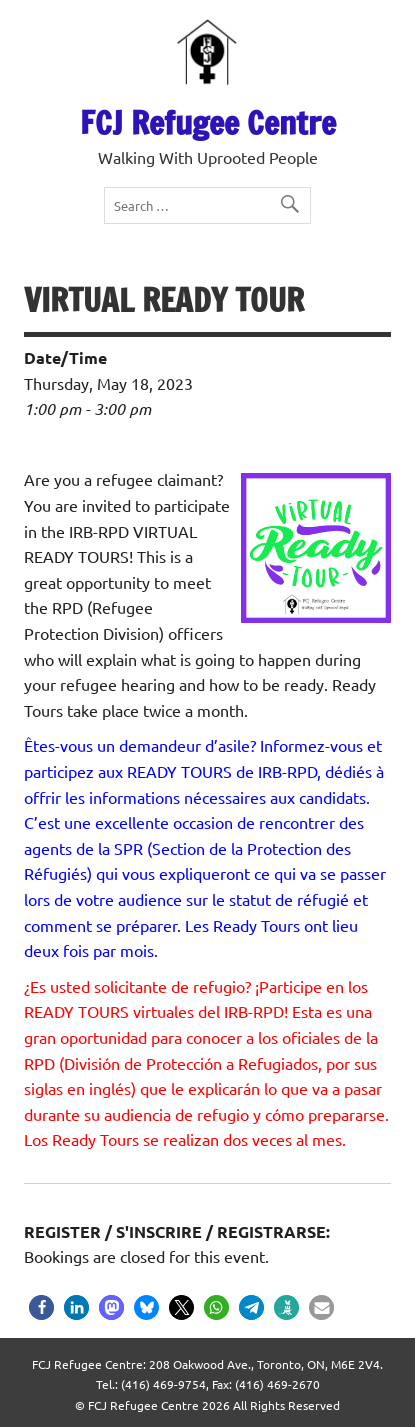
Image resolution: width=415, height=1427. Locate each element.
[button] (41, 1307)
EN (72, 17)
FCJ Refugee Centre (208, 123)
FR (99, 17)
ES (122, 17)
